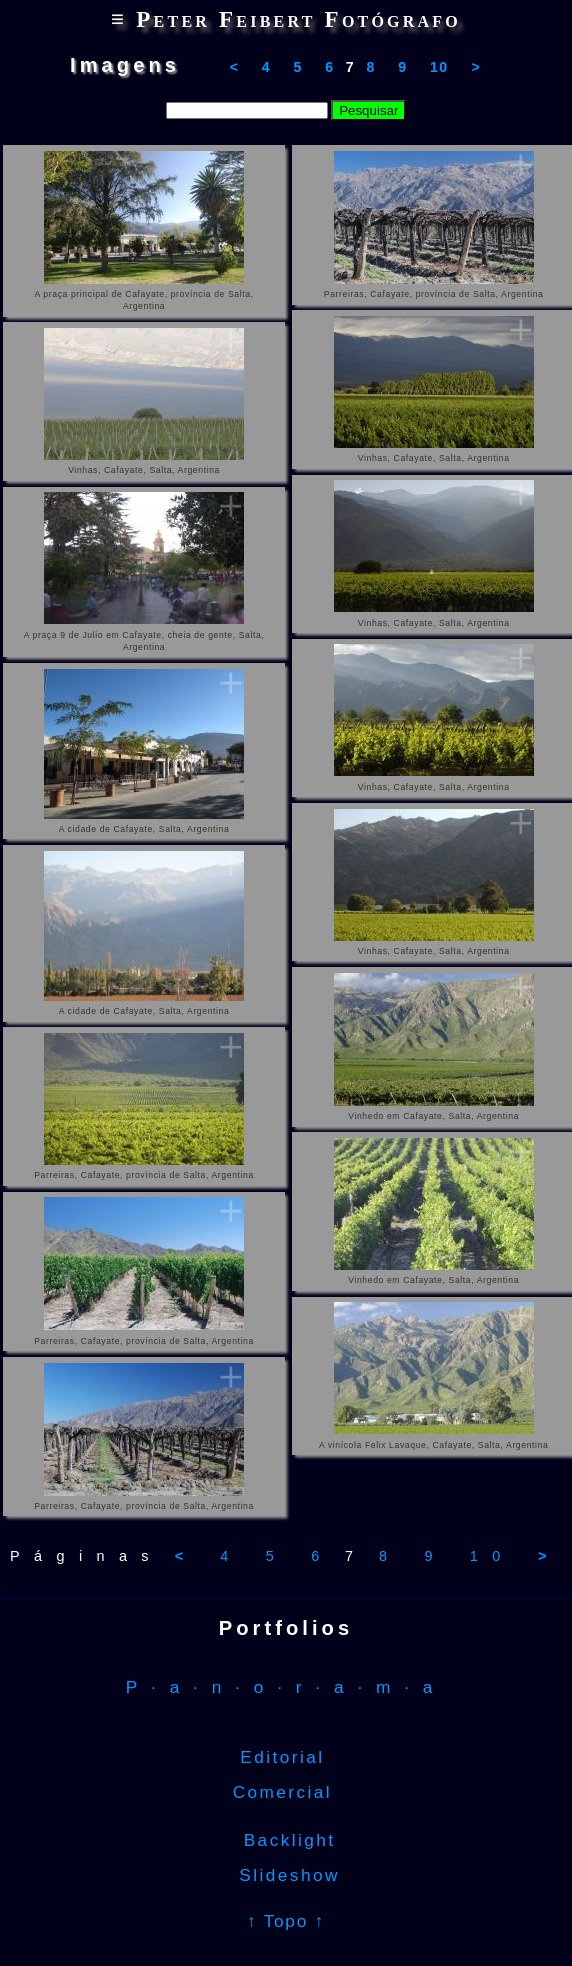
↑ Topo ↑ (286, 1921)
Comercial (286, 1792)
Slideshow (286, 1875)
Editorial (285, 1757)
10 (439, 67)
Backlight (285, 1840)
